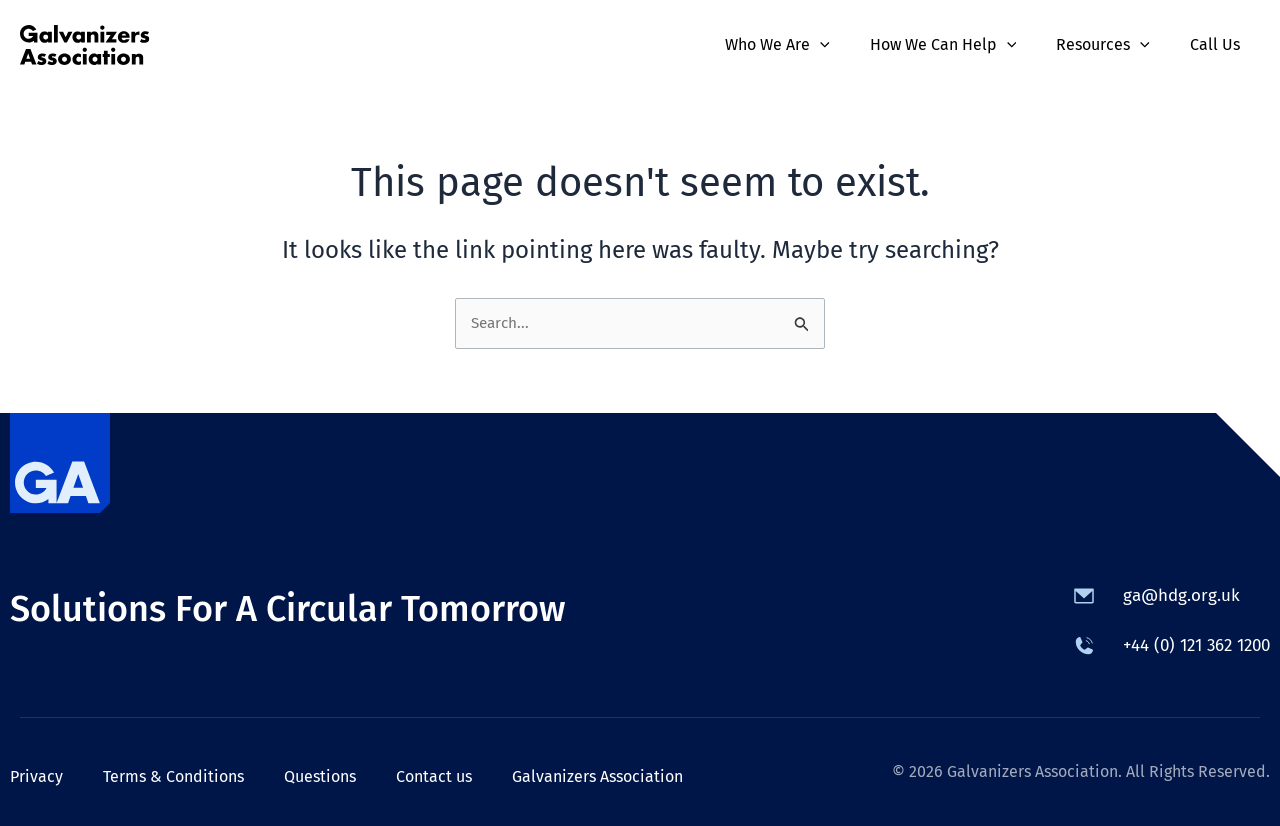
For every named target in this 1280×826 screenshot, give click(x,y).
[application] (848, 45)
